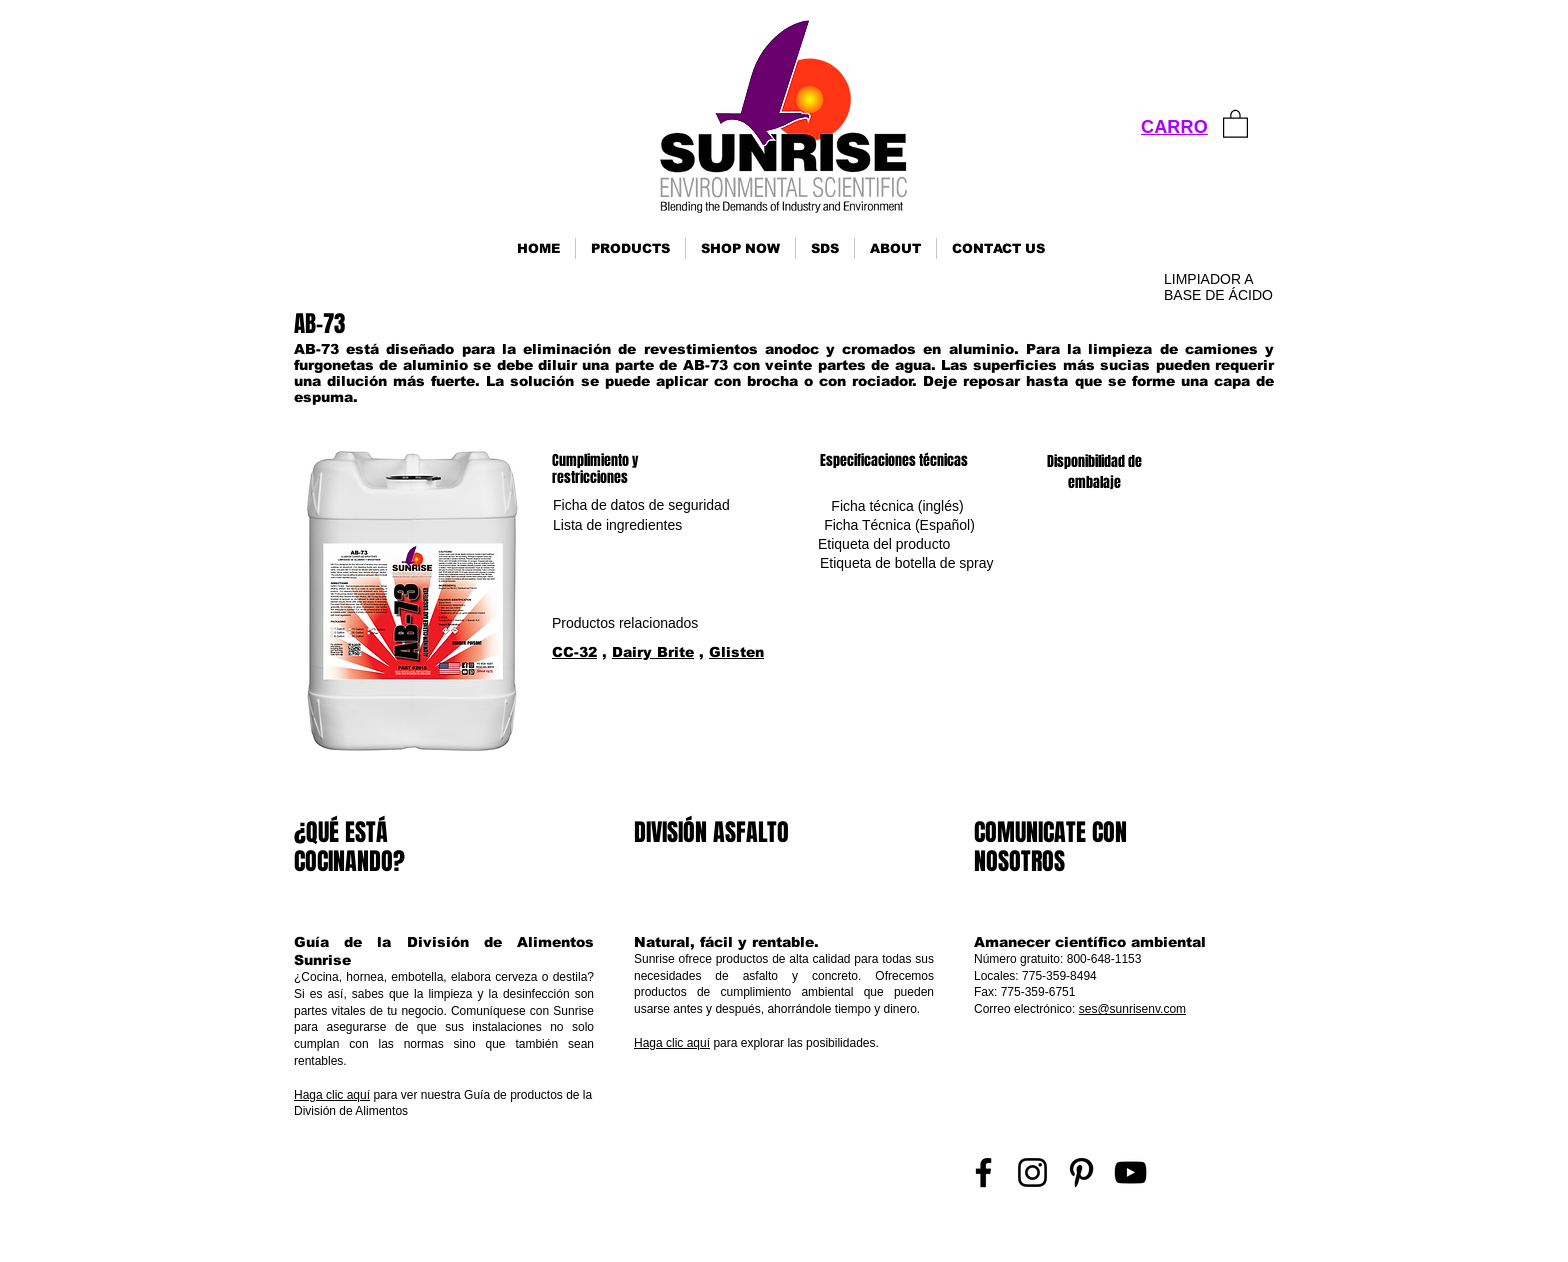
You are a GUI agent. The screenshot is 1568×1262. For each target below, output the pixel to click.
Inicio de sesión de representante (1190, 1237)
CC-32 (574, 652)
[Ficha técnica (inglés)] (897, 506)
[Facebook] (983, 1172)
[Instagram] (1032, 1172)
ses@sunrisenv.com (1132, 1009)
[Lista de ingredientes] (617, 525)
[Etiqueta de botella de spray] (907, 563)
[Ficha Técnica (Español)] (899, 525)
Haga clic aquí (332, 1095)
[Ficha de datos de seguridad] (641, 506)
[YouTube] (1130, 1172)
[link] (1235, 123)
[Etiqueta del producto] (884, 544)
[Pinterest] (1081, 1172)
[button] (630, 248)
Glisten (736, 652)
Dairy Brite (653, 652)
